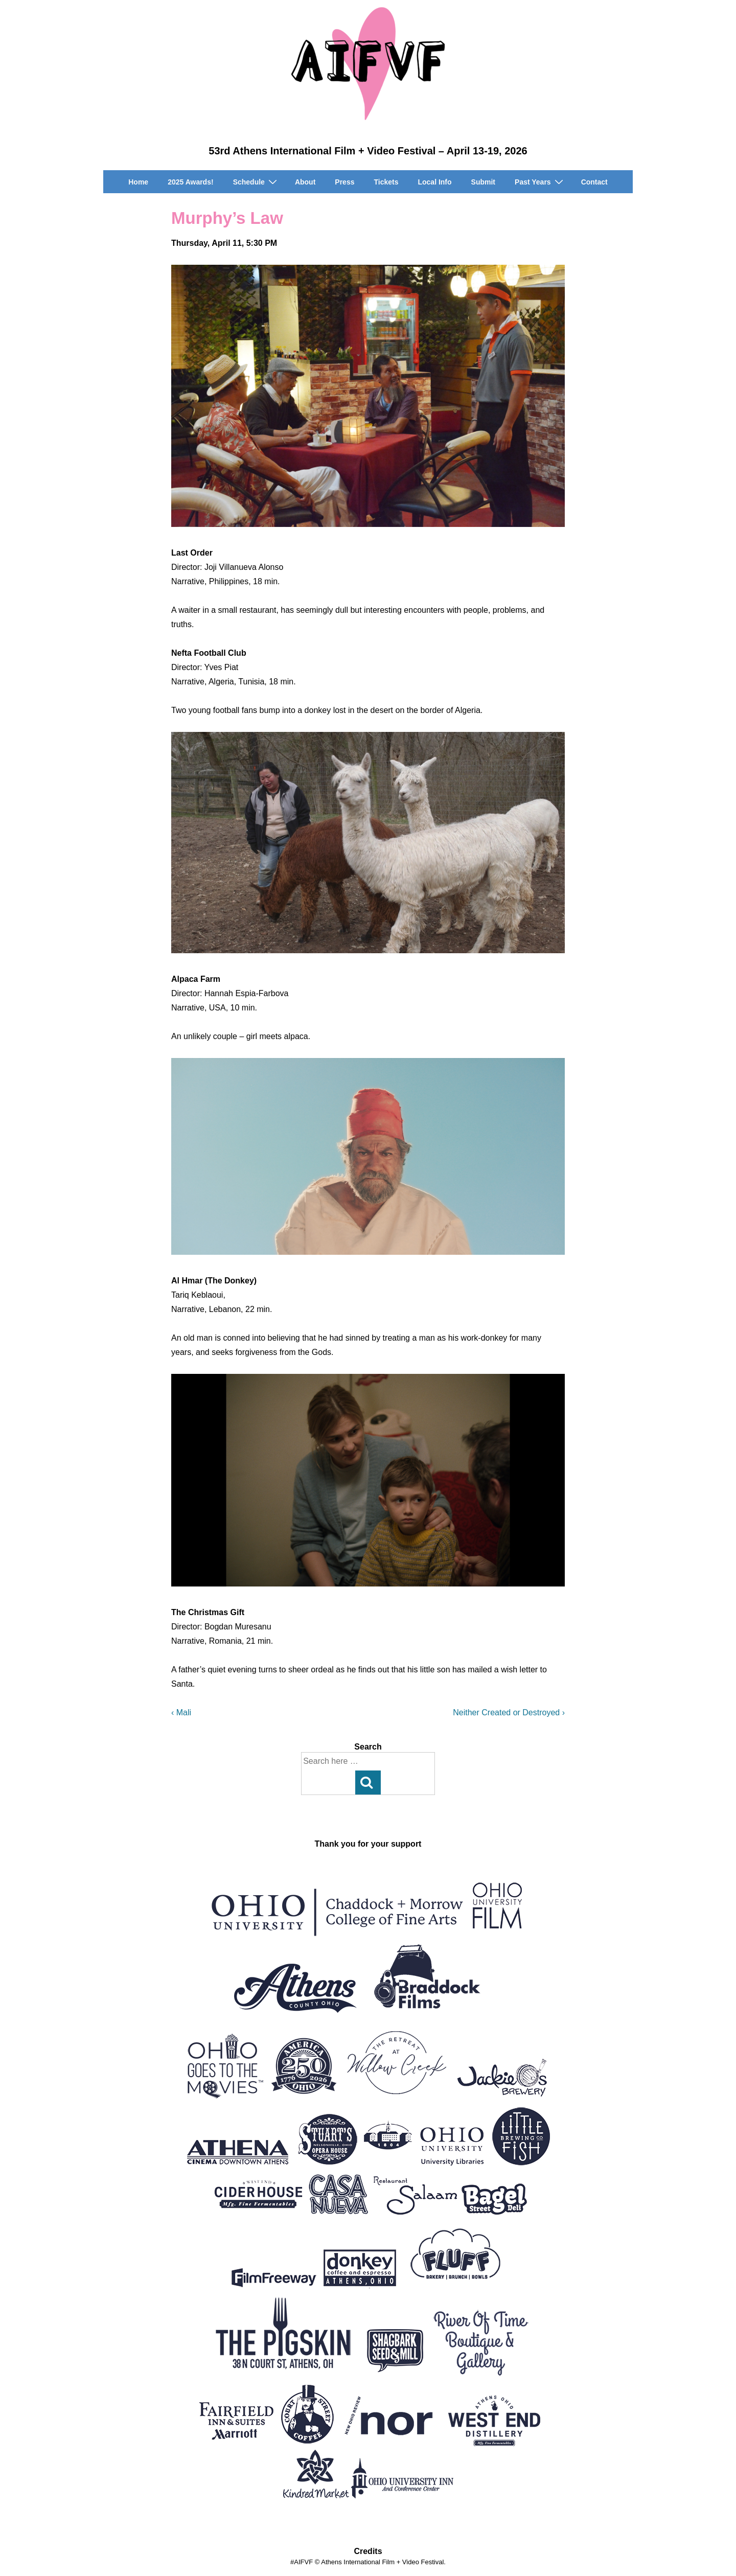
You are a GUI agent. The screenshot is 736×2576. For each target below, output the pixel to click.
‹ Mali (181, 1712)
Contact (594, 182)
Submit (483, 182)
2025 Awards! (191, 182)
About (305, 182)
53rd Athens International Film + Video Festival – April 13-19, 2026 (368, 150)
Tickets (386, 182)
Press (344, 182)
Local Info (434, 182)
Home (138, 182)
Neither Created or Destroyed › (509, 1712)
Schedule (256, 181)
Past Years (540, 181)
